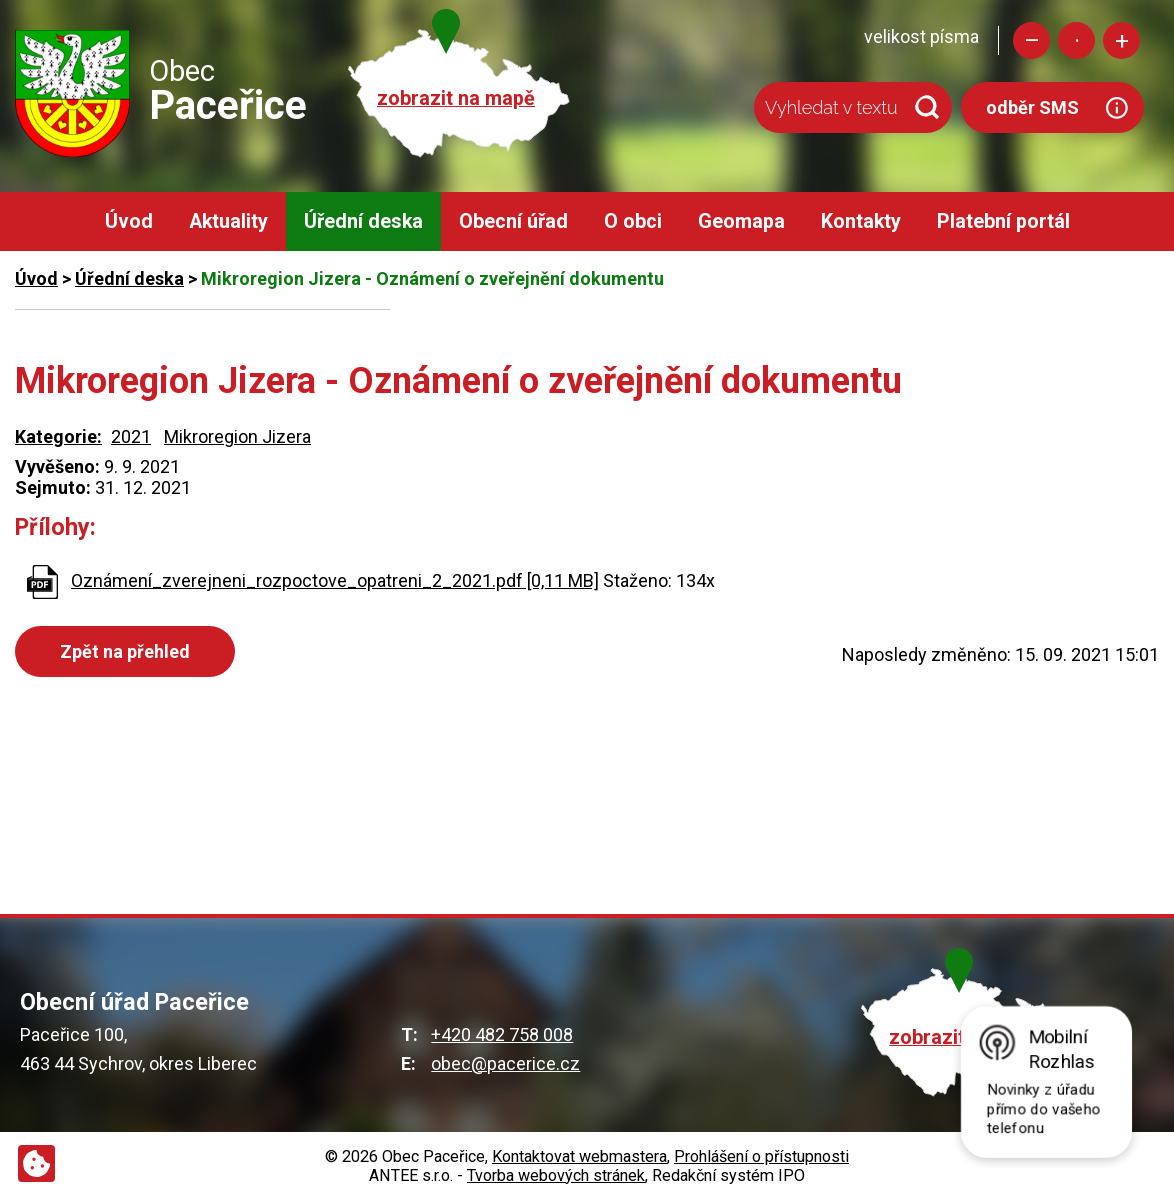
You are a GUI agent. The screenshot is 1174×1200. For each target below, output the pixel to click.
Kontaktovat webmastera (579, 1156)
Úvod (129, 221)
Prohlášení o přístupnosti (761, 1156)
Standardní (1076, 40)
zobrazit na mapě (456, 98)
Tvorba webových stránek (556, 1175)
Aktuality (228, 221)
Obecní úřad (513, 221)
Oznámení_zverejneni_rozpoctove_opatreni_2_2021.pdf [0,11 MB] (335, 580)
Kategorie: (58, 436)
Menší (1031, 40)
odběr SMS (1032, 107)
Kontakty (861, 221)
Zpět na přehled (125, 651)
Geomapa (741, 221)
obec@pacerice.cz (505, 1063)
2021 (131, 436)
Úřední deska (363, 221)
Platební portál (1003, 221)
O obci (633, 221)
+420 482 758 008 (502, 1034)
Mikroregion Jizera (237, 436)
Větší (1121, 40)
